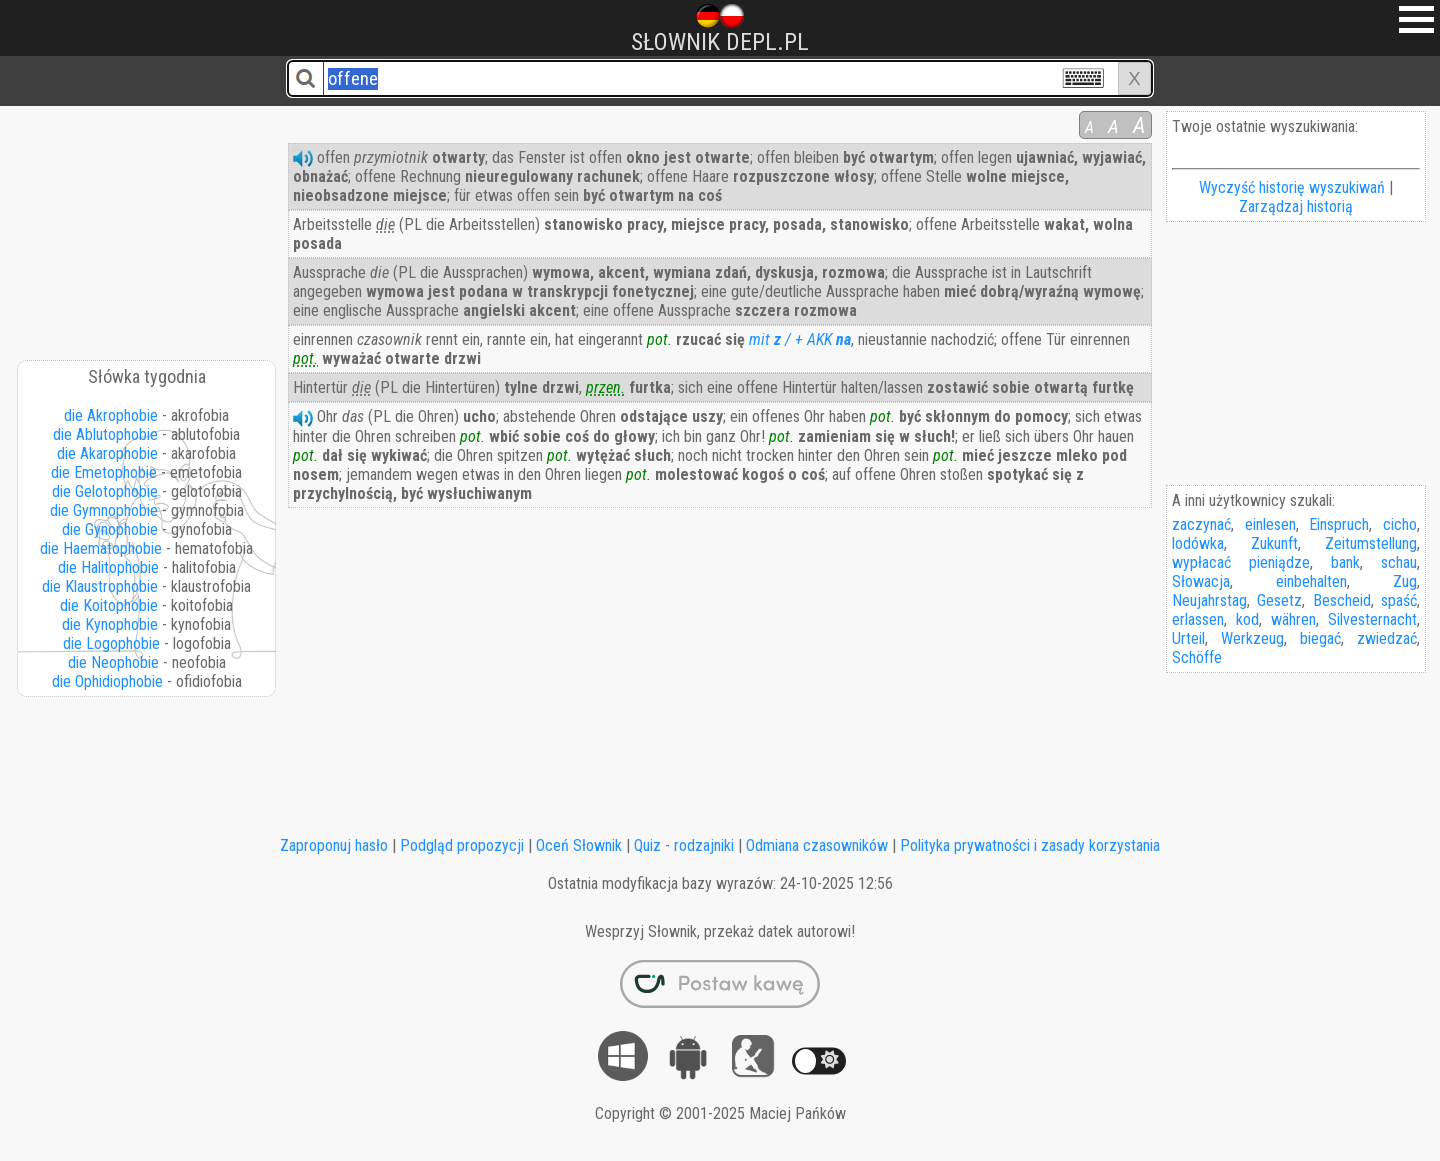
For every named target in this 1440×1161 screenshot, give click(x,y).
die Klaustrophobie (100, 586)
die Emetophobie (104, 472)
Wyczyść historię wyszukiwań (1292, 187)
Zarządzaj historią (1296, 206)
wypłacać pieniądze (1241, 562)
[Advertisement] (148, 226)
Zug (1405, 581)
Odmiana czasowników (817, 845)
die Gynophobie (110, 529)
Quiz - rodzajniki (684, 845)
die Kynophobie (110, 624)
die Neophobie (113, 662)
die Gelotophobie (105, 491)
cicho (1400, 524)
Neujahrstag (1209, 600)
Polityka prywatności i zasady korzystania (1030, 845)
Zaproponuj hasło (334, 845)
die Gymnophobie (104, 510)
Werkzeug (1252, 638)
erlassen (1198, 619)
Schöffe (1197, 657)
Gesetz (1279, 600)
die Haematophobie (101, 548)
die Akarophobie (107, 453)
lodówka (1198, 543)
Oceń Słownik (579, 845)
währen (1293, 619)
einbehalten (1311, 581)
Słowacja (1201, 581)
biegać (1320, 638)
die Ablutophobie (105, 434)
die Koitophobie (109, 605)
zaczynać (1201, 524)
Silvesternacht (1372, 619)
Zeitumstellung (1371, 543)
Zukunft (1274, 543)
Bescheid (1342, 600)
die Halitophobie (108, 567)
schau (1399, 562)
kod (1247, 619)
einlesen (1270, 524)
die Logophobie (111, 643)
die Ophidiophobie (107, 681)
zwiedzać (1387, 638)
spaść (1399, 600)
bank (1345, 562)
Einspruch (1339, 524)
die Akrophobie (111, 415)
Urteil (1188, 638)
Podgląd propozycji (462, 845)
